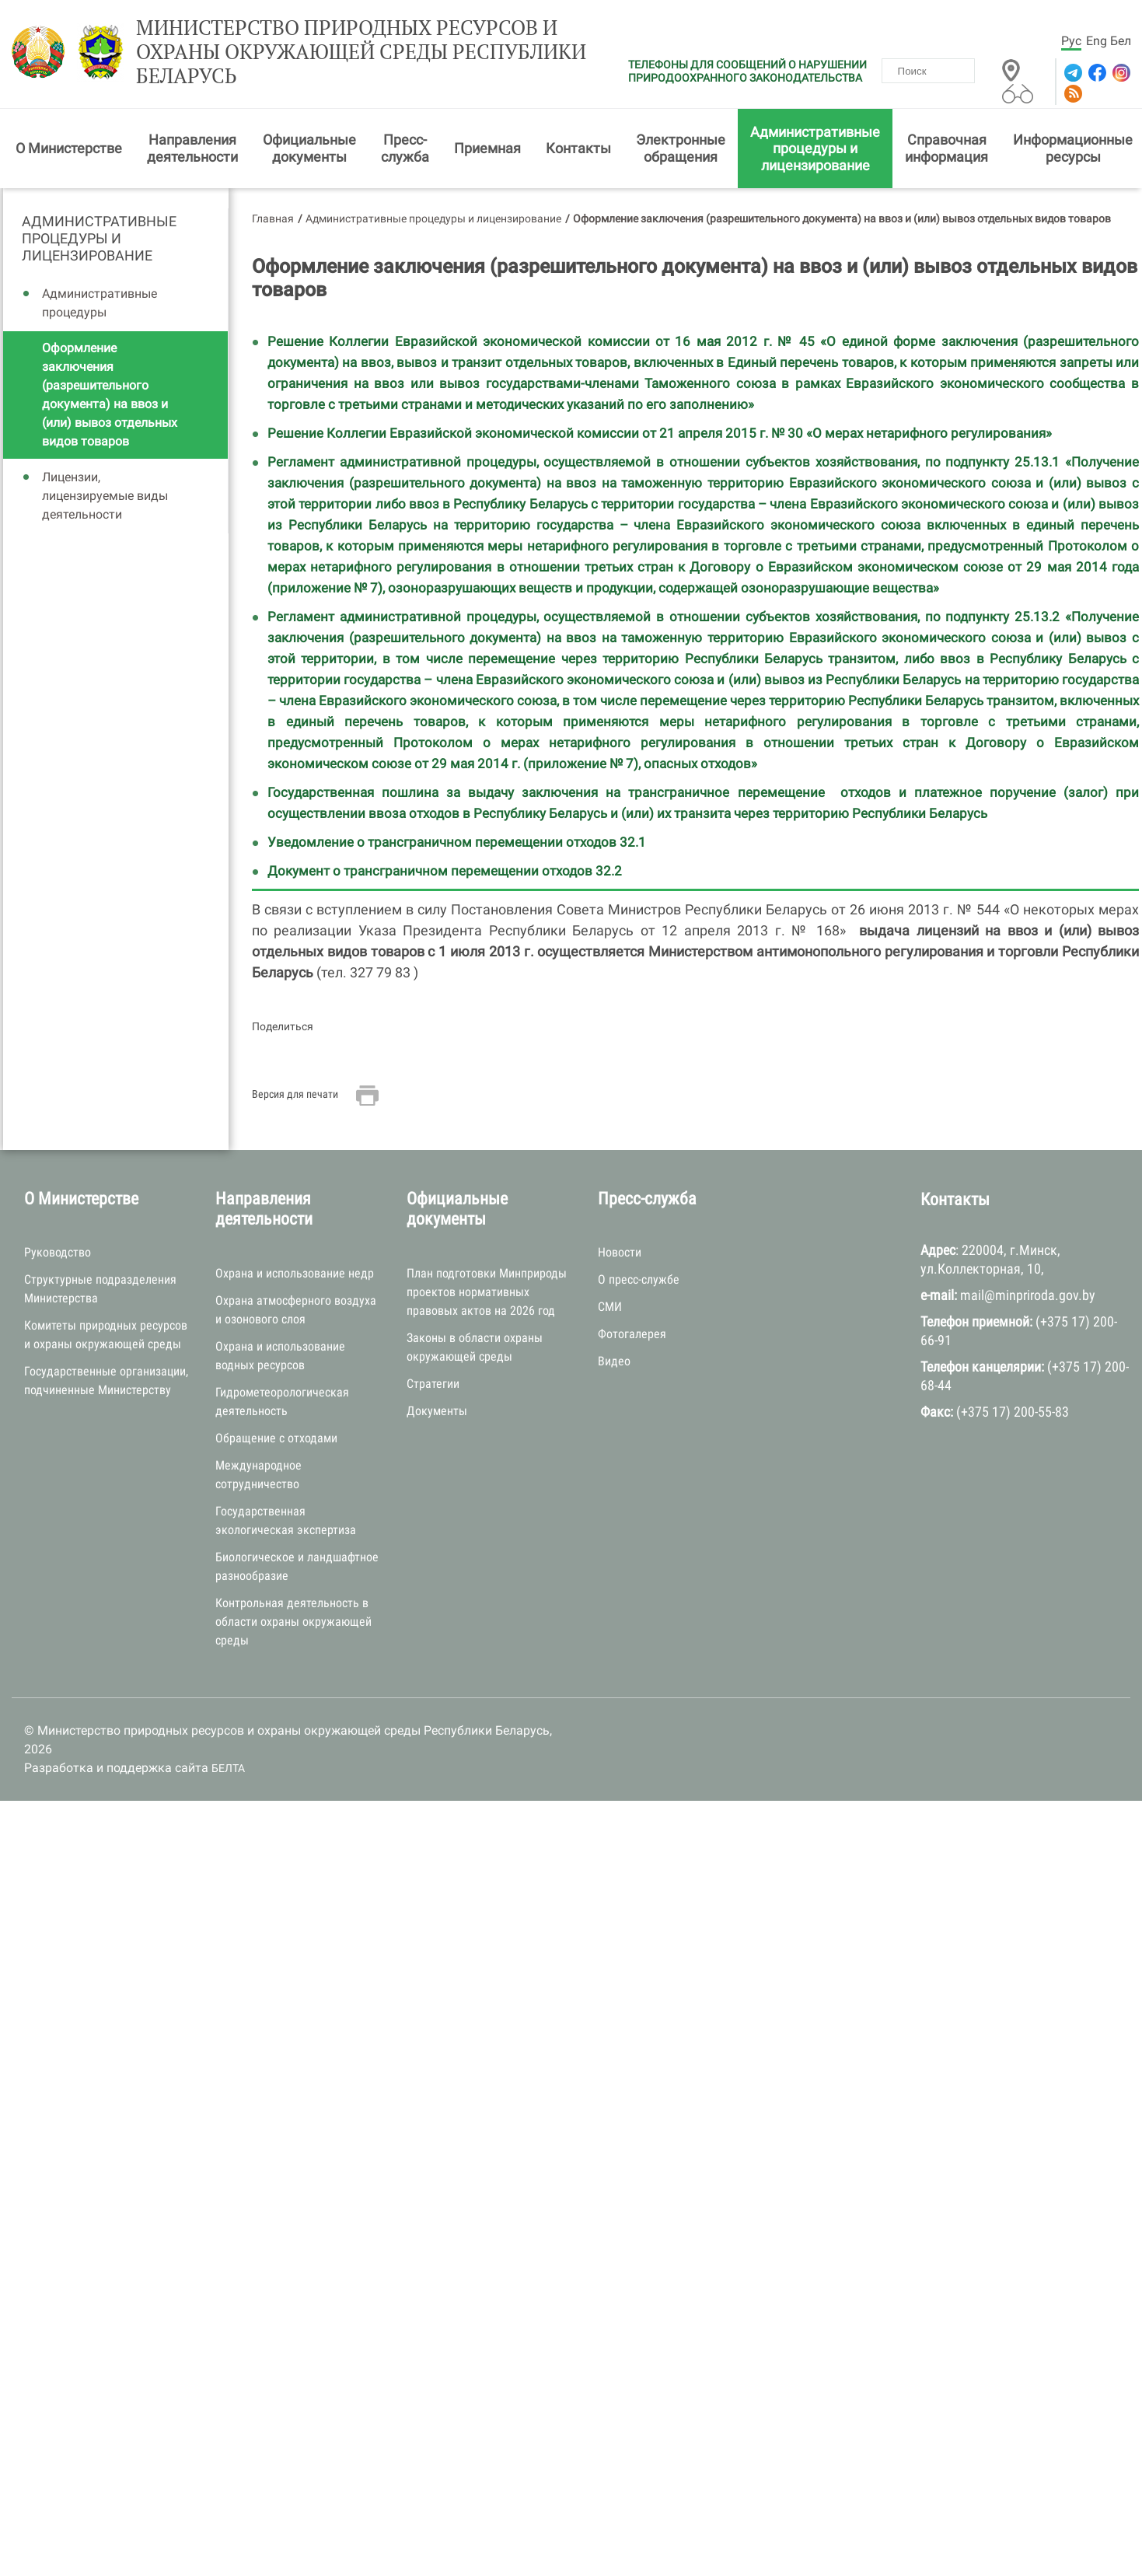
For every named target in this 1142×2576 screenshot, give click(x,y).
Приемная (487, 148)
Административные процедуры (99, 303)
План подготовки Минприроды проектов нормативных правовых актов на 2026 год (487, 1292)
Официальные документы (309, 148)
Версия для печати (295, 1094)
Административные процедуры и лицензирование (815, 148)
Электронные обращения (680, 148)
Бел (1120, 40)
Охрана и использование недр (294, 1273)
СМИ (610, 1306)
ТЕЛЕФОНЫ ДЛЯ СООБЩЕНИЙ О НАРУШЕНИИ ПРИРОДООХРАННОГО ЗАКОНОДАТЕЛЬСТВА (747, 71)
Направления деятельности (192, 148)
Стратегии (433, 1383)
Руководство (57, 1252)
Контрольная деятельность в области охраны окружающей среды (293, 1622)
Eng (1096, 40)
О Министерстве (69, 148)
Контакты (578, 148)
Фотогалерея (632, 1333)
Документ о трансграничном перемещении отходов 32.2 (444, 871)
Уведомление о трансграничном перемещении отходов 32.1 (456, 842)
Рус (1071, 40)
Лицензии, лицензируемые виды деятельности (105, 496)
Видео (614, 1361)
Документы (437, 1410)
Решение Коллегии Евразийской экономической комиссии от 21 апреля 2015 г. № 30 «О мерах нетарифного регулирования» (661, 433)
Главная (273, 218)
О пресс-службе (638, 1279)
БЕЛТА (228, 1768)
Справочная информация (946, 148)
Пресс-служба (405, 148)
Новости (619, 1252)
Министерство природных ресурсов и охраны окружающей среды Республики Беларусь (361, 52)
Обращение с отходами (276, 1438)
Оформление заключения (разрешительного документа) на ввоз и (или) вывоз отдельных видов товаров (109, 395)
